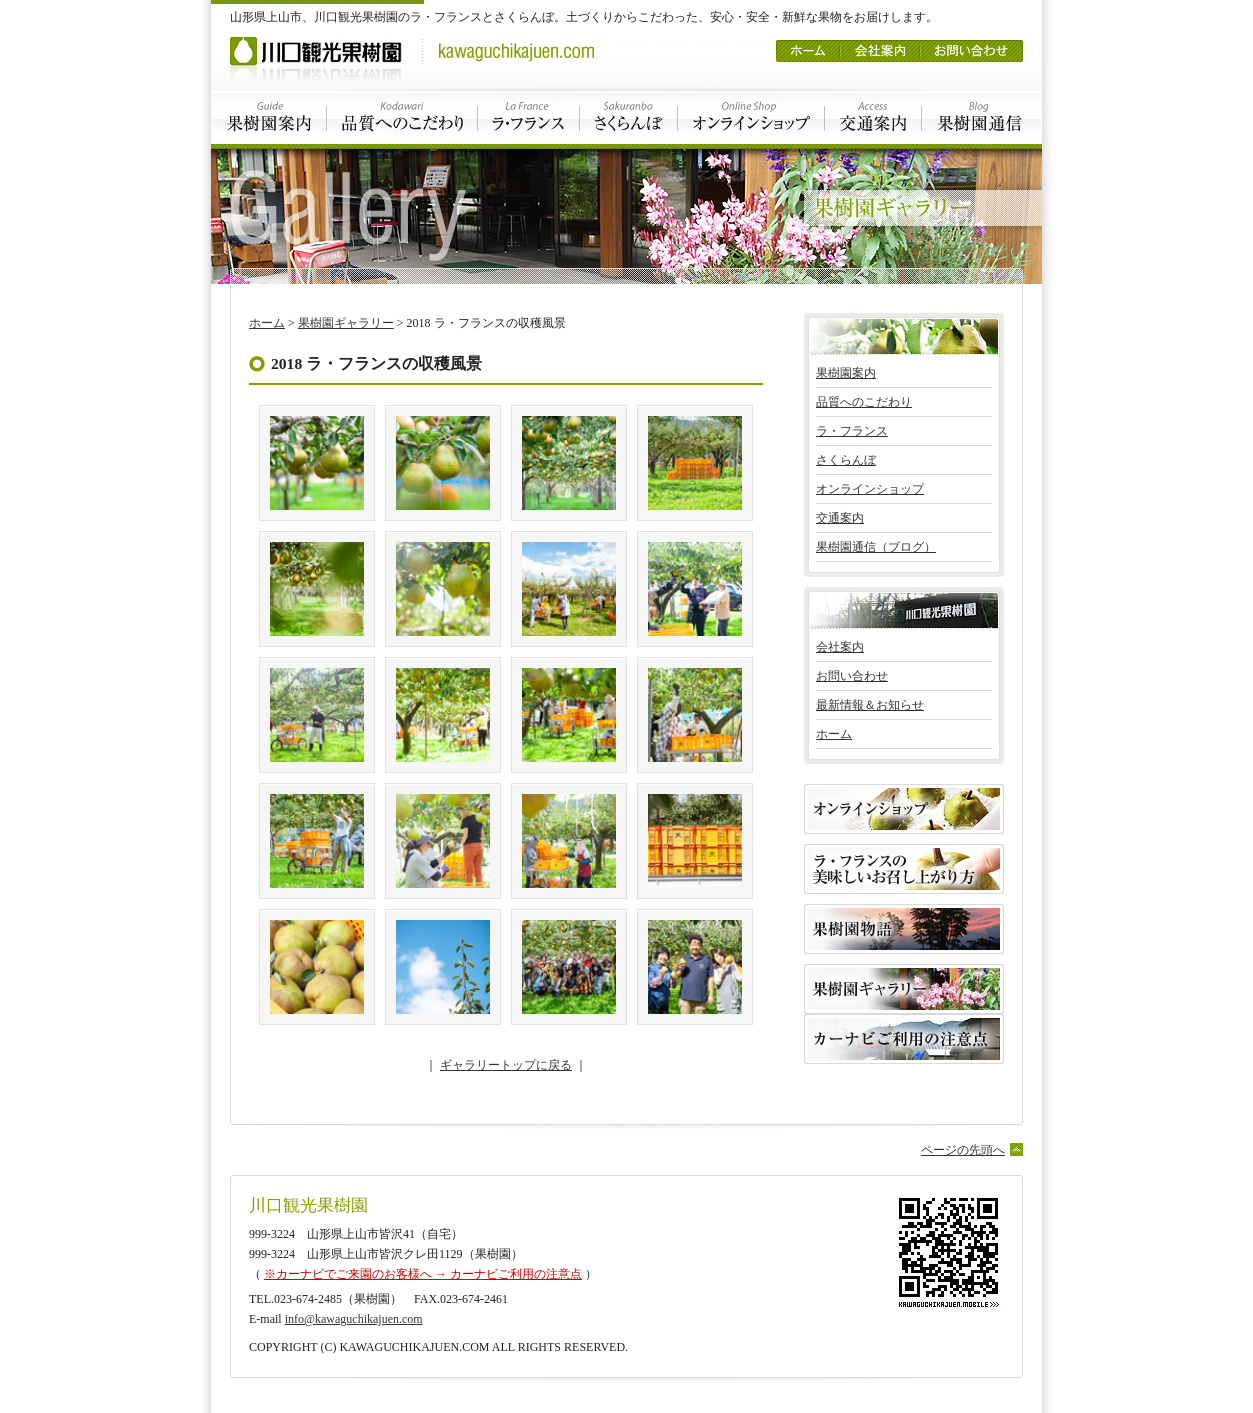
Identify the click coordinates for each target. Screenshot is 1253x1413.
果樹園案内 (269, 117)
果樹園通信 (982, 117)
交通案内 (873, 117)
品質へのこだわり (402, 117)
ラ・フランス (529, 117)
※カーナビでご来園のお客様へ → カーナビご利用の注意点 (423, 1274)
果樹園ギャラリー (346, 323)
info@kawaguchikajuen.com (354, 1319)
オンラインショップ (751, 117)
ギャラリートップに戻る (506, 1065)
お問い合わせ (971, 44)
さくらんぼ (629, 117)
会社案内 (880, 44)
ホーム (808, 44)
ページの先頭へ (963, 1150)
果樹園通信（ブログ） (876, 547)
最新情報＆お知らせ (870, 705)
